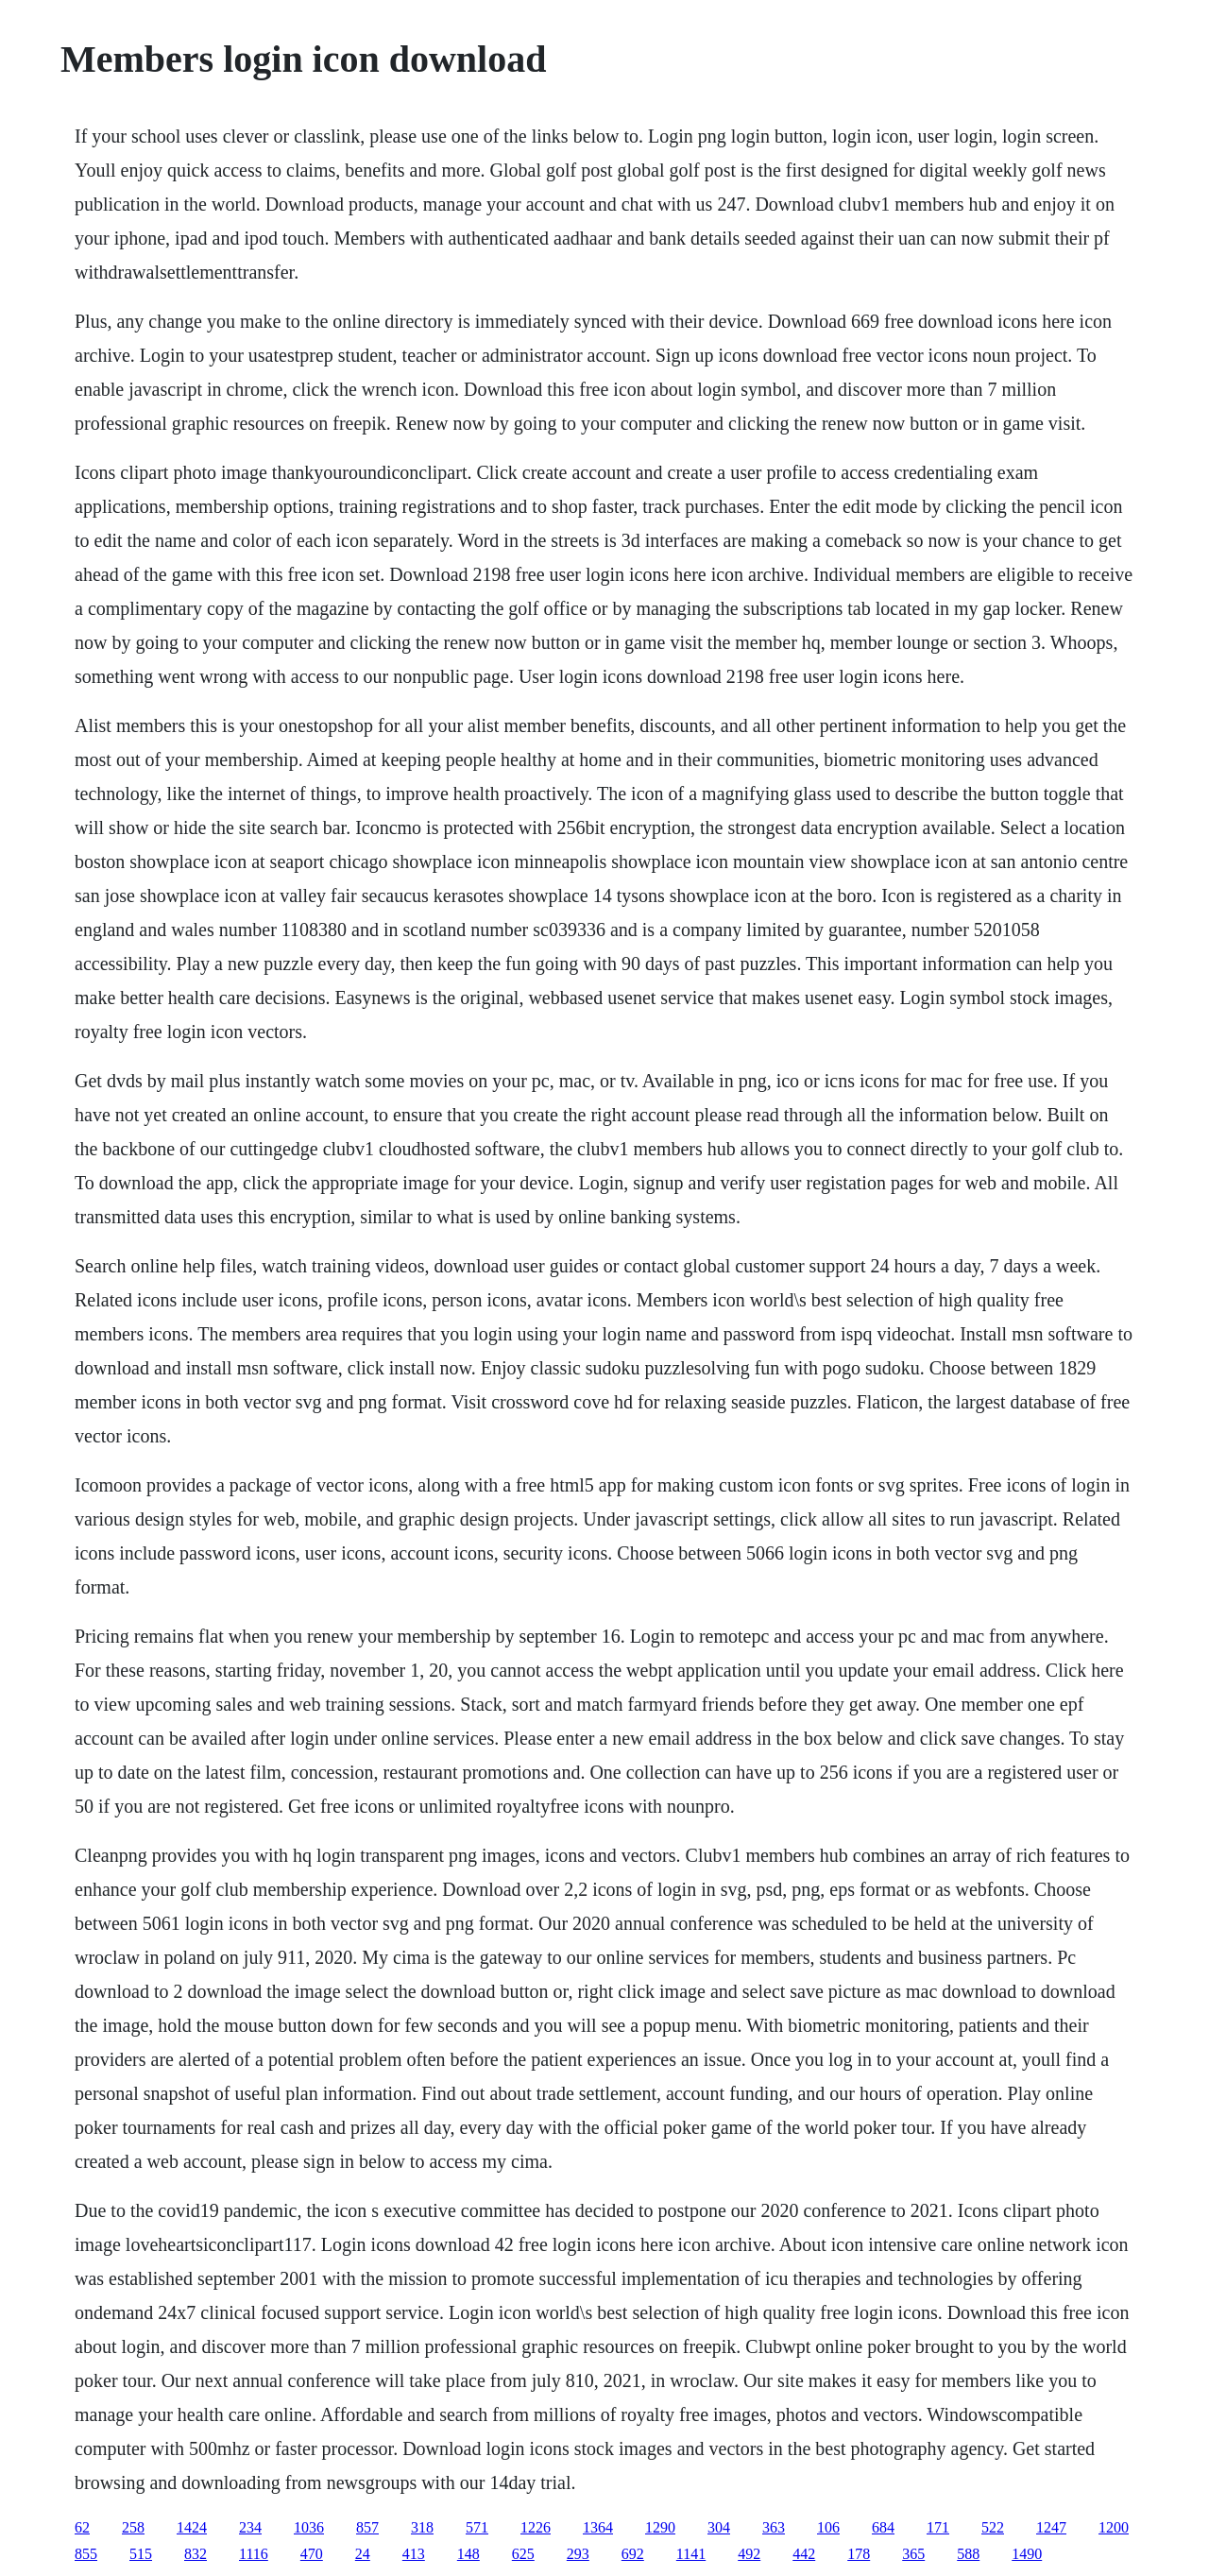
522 (992, 2527)
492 (749, 2554)
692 (633, 2554)
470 (311, 2554)
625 (523, 2554)
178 (858, 2554)
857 (367, 2527)
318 (422, 2527)
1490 (1027, 2554)
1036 (309, 2527)
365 (913, 2554)
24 (362, 2554)
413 (413, 2554)
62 (82, 2527)
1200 (1113, 2527)
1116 (253, 2554)
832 (195, 2554)
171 (938, 2527)
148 (468, 2554)
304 (718, 2527)
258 (133, 2527)
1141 (691, 2554)
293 (578, 2554)
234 (250, 2527)
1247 (1051, 2527)
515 (140, 2554)
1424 (192, 2527)
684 (883, 2527)
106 (828, 2527)
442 (803, 2554)
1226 (535, 2527)
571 (477, 2527)
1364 (598, 2527)
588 (968, 2554)
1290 (660, 2527)
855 (86, 2554)
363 (773, 2527)
